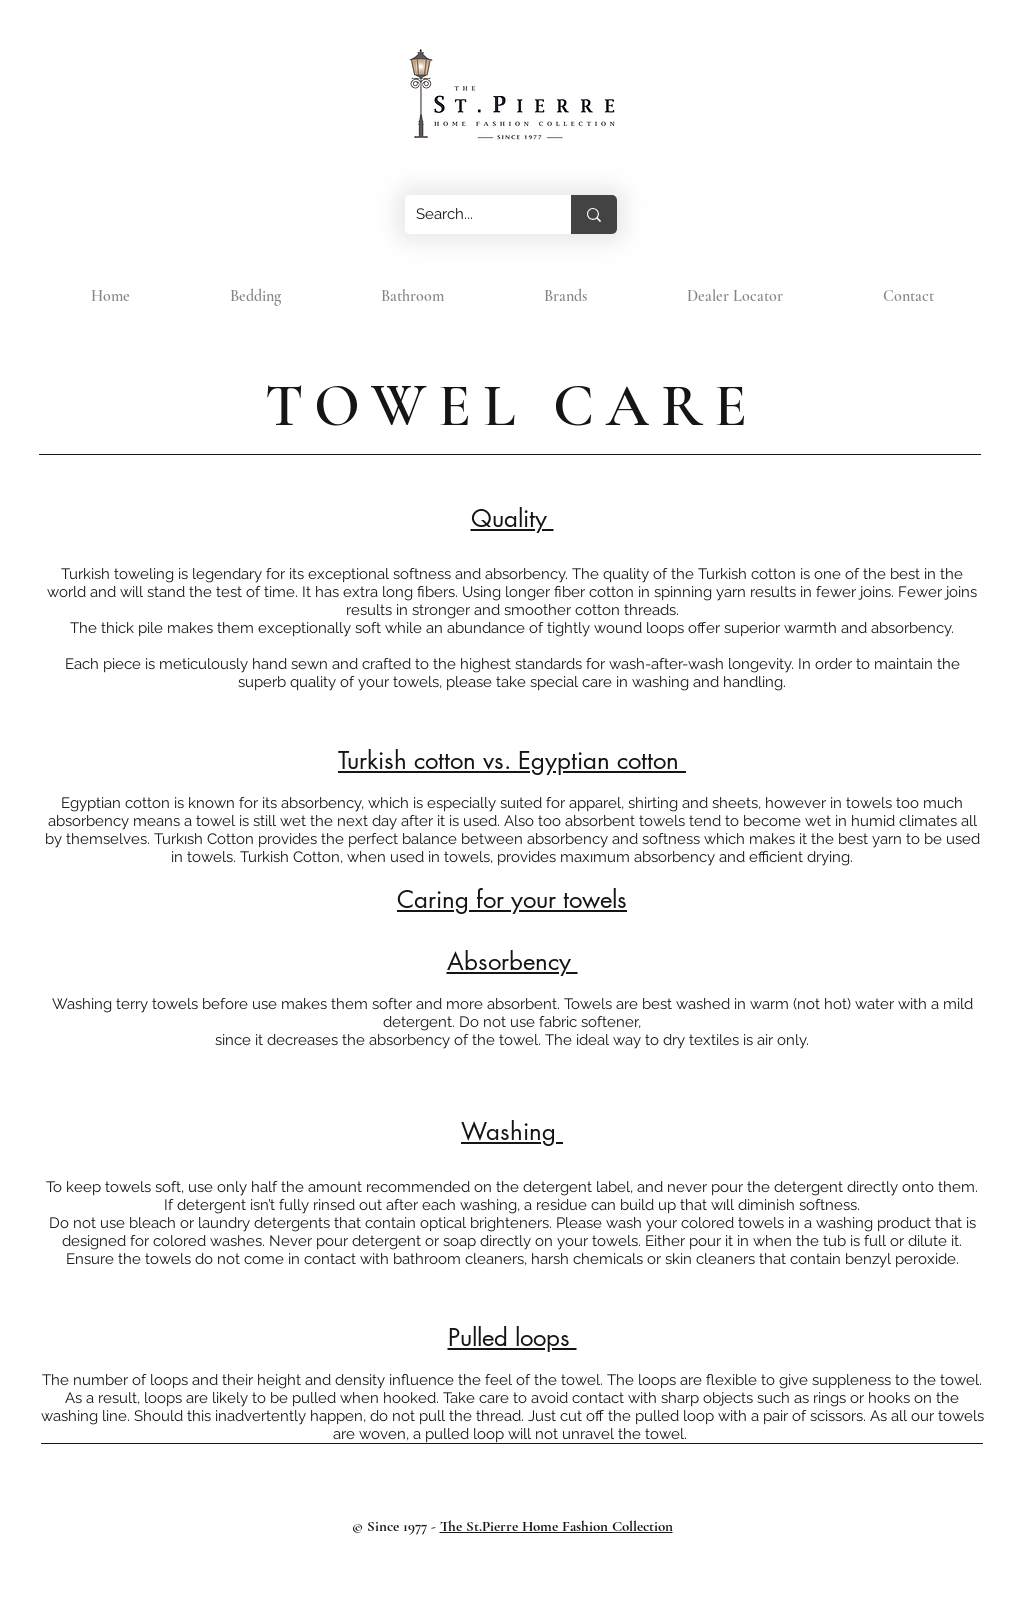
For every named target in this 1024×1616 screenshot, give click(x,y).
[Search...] (472, 214)
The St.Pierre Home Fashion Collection (556, 1526)
